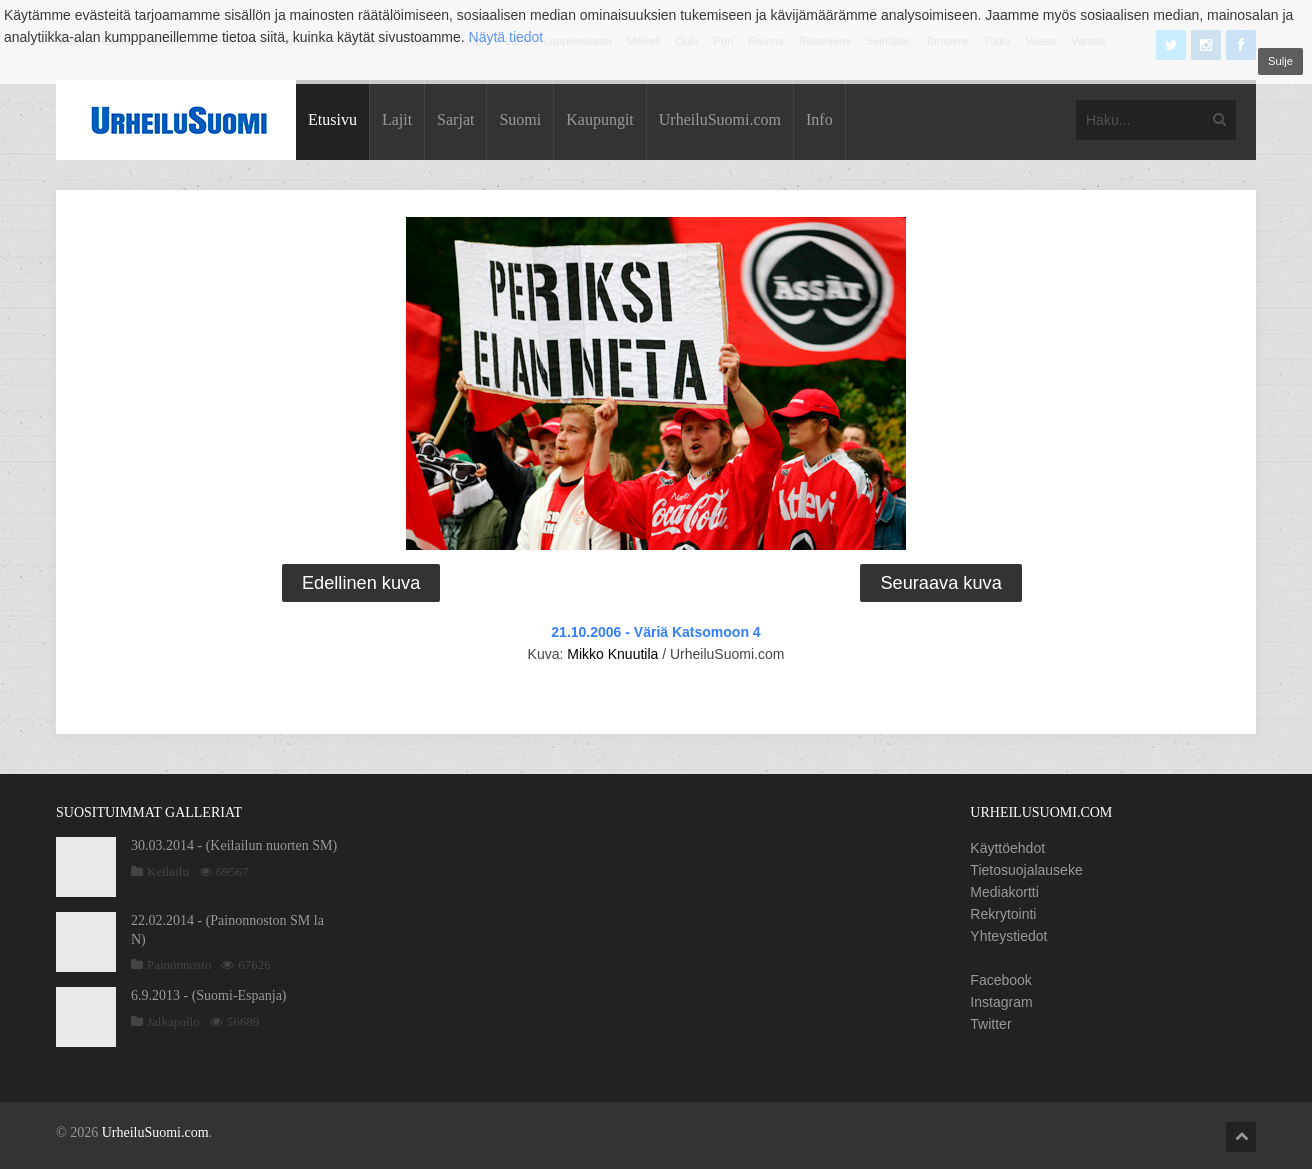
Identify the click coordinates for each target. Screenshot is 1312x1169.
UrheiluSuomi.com (720, 119)
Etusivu (332, 119)
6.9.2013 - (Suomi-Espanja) (209, 995)
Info (819, 119)
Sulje (1280, 61)
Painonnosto (179, 964)
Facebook (1000, 980)
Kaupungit (600, 119)
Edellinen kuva (361, 583)
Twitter (990, 1024)
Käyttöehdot (1007, 848)
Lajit (397, 119)
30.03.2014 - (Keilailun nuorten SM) (234, 845)
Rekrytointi (1003, 914)
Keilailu (168, 871)
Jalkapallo (173, 1021)
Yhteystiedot (1008, 936)
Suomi (520, 119)
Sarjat (455, 119)
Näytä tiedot (506, 37)
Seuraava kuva (940, 583)
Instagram (1001, 1002)
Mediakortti (1004, 892)
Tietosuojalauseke (1026, 870)
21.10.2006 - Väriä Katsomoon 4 (655, 632)
